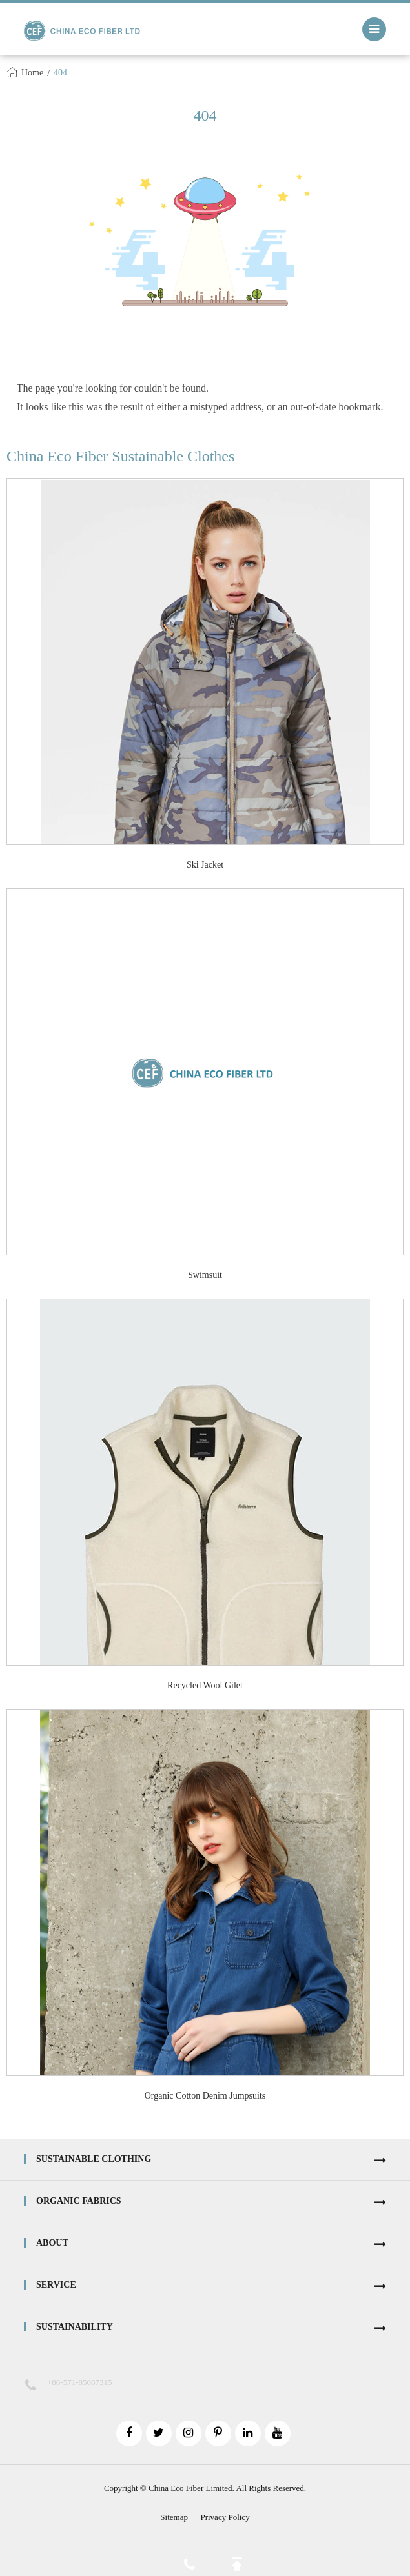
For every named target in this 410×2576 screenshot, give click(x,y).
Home (32, 72)
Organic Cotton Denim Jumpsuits (205, 2096)
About (52, 2243)
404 (60, 72)
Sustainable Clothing (93, 2159)
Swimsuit (205, 1275)
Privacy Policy (224, 2517)
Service (56, 2285)
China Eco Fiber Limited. (191, 2488)
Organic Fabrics (78, 2201)
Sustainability (74, 2326)
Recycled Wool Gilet (205, 1685)
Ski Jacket (205, 865)
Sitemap (174, 2517)
